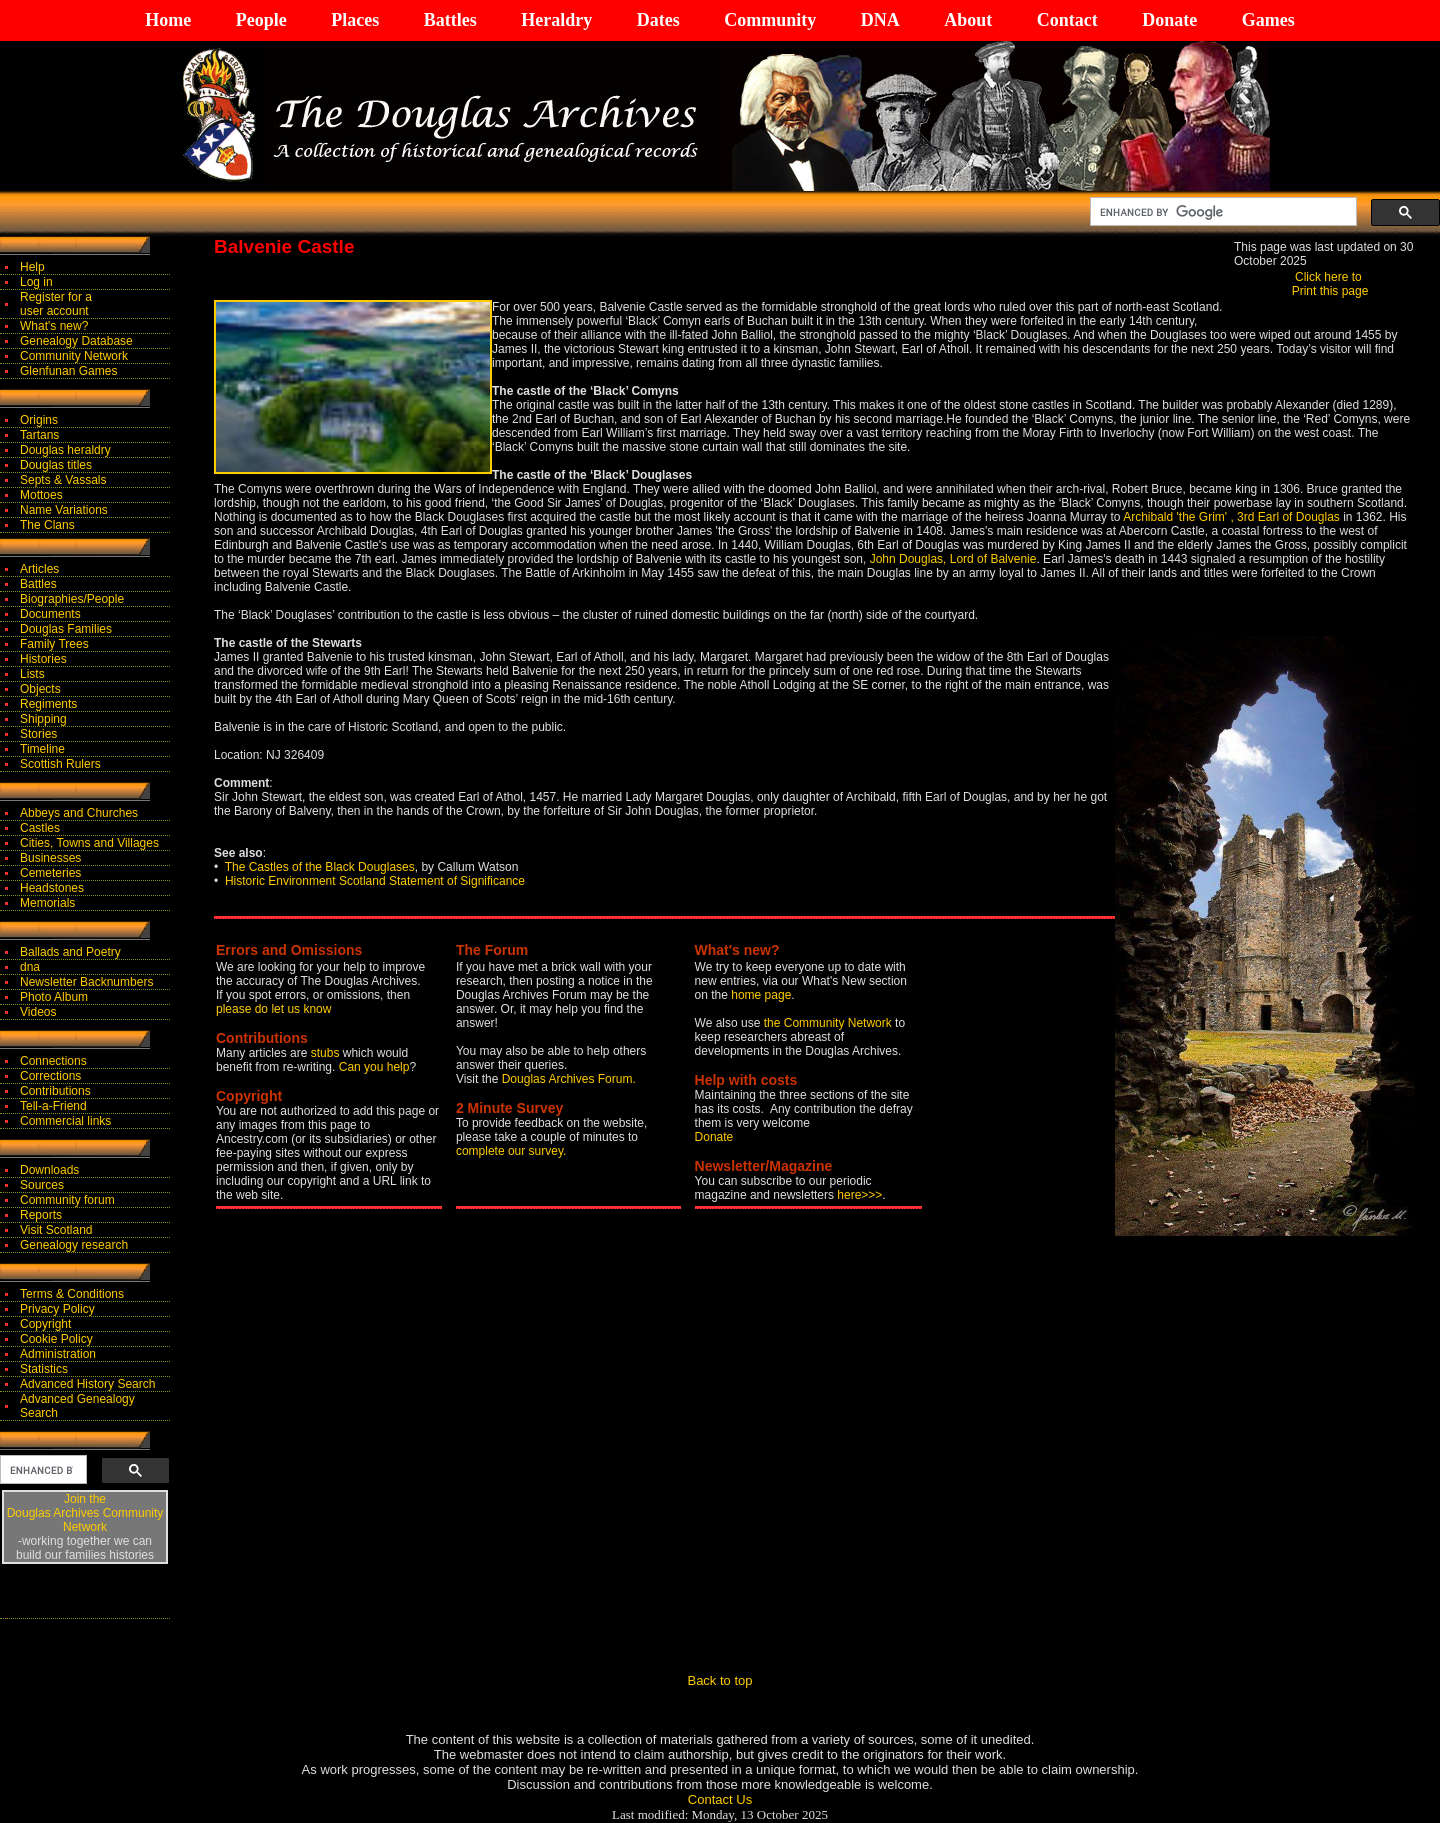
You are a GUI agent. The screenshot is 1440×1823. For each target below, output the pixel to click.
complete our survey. (511, 1151)
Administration (58, 1354)
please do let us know (273, 1009)
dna (30, 967)
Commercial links (65, 1121)
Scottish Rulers (60, 764)
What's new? (54, 326)
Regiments (48, 704)
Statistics (44, 1369)
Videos (38, 1012)
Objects (40, 689)
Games (1268, 20)
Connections (53, 1061)
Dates (658, 20)
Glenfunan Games (68, 371)
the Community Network (829, 1023)
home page (761, 995)
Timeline (42, 749)
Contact (1067, 20)
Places (355, 20)
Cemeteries (50, 873)
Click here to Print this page (1330, 284)
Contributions (55, 1091)
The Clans (47, 525)
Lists (32, 674)
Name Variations (64, 510)
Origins (39, 420)
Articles (39, 569)
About (968, 20)
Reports (41, 1215)
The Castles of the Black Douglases (320, 867)
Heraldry (556, 20)
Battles (450, 20)
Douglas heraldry (65, 450)
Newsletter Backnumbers (86, 982)
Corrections (50, 1076)
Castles (40, 828)
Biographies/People (72, 599)
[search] (1221, 212)
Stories (38, 734)
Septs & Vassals (63, 480)
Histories (43, 659)
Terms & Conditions (72, 1294)
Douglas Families (66, 629)
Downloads (49, 1170)
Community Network (74, 356)
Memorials (47, 903)
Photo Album (54, 997)
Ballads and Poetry (70, 952)
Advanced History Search (87, 1384)
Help (32, 267)
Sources (42, 1185)
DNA (880, 20)
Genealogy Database (76, 341)
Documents (50, 614)
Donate (1169, 20)
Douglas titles (56, 465)
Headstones (52, 888)
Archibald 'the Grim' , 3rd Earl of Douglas (1231, 517)
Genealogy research (74, 1245)
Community (770, 20)
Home (168, 20)
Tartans (39, 435)
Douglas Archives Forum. (569, 1079)
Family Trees (54, 644)
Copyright (45, 1324)
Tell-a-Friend (53, 1106)
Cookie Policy (56, 1339)
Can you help (374, 1067)
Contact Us (720, 1799)
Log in (36, 282)
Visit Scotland (56, 1230)
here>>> (859, 1195)
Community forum (67, 1200)
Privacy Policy (57, 1309)
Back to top (719, 1680)
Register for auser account (56, 304)
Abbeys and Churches (79, 813)
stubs (327, 1053)
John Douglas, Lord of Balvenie (953, 559)
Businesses (50, 858)
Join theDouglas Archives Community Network (85, 1513)
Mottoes (41, 495)
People (261, 20)
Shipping (43, 719)
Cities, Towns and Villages (89, 843)
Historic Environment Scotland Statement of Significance (375, 881)
